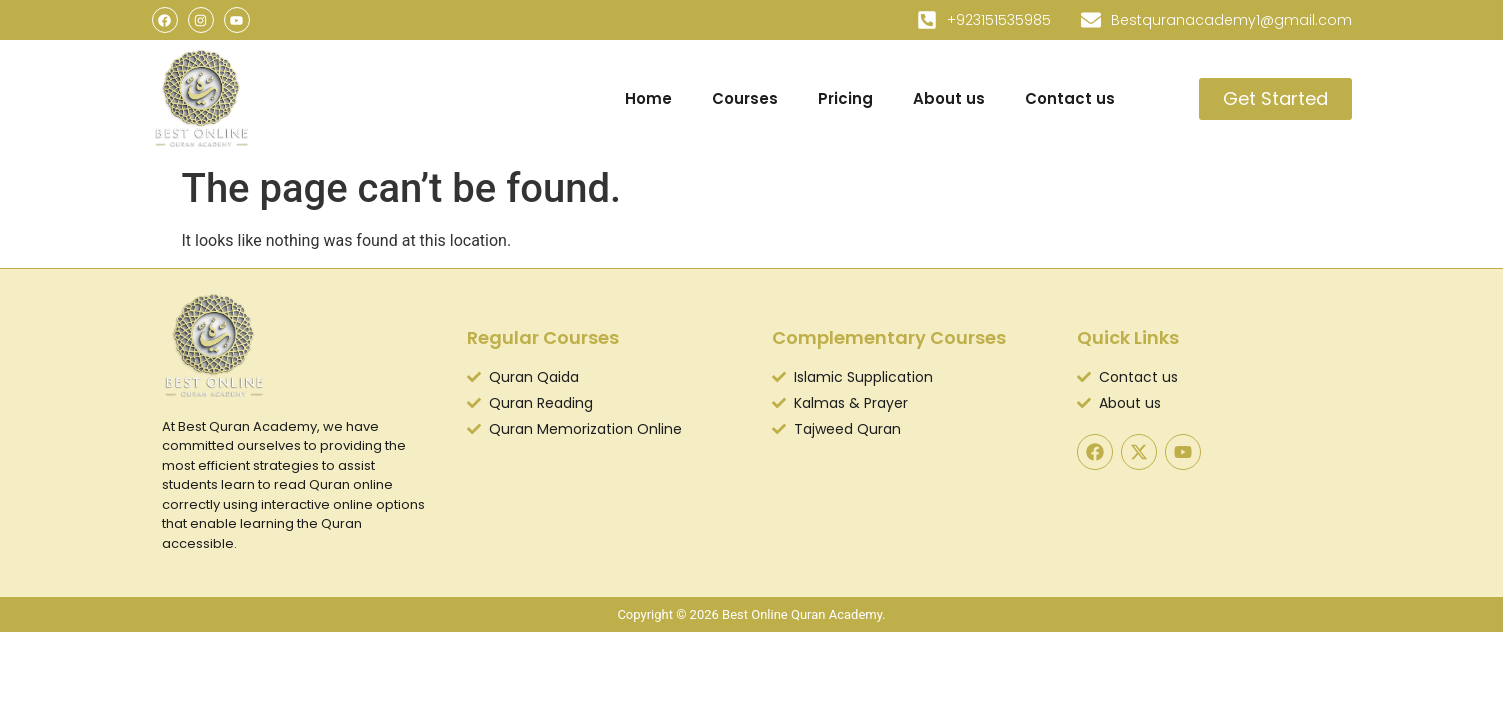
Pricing (845, 98)
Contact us (1070, 98)
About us (949, 98)
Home (648, 98)
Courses (745, 98)
